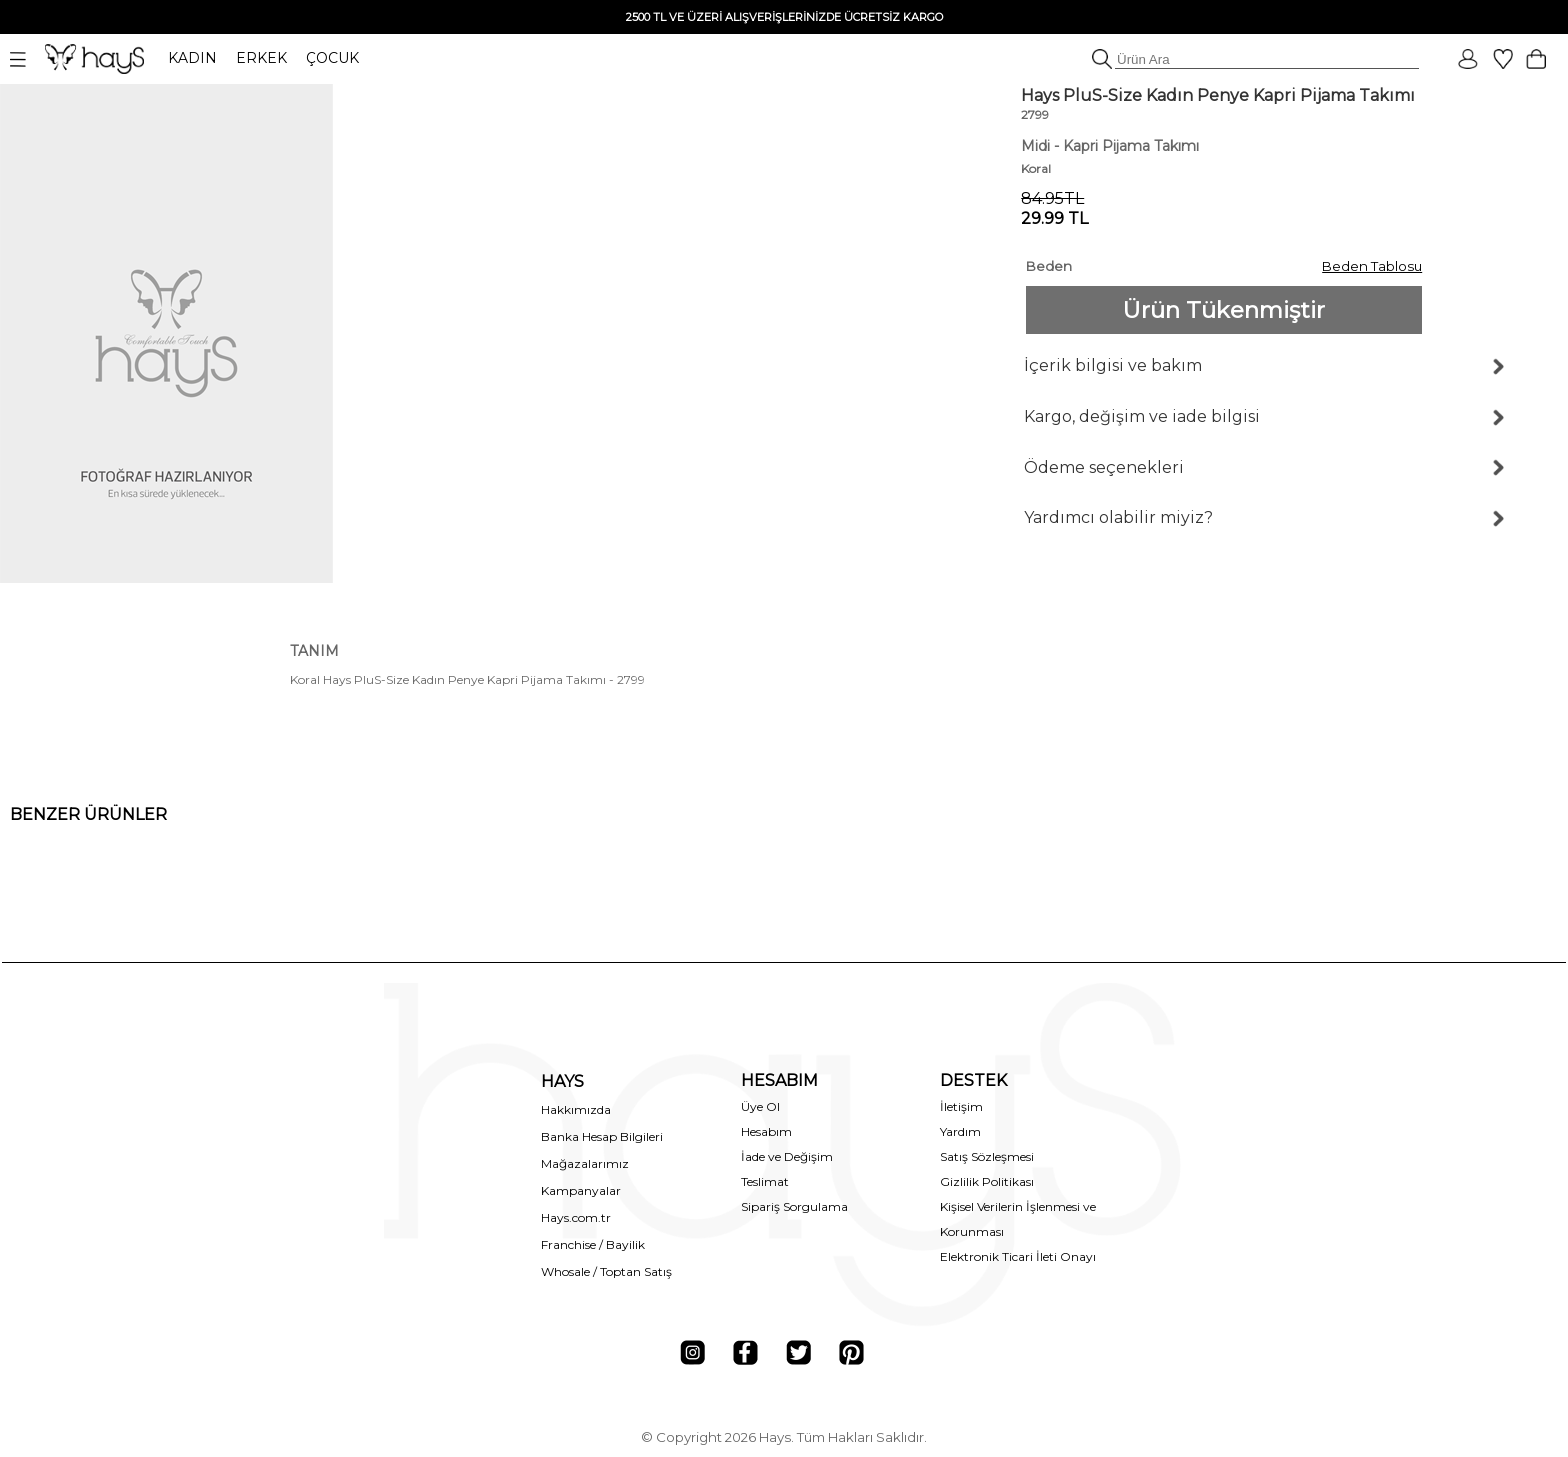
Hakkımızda (576, 1109)
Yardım (960, 1131)
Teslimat (765, 1181)
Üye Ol (760, 1106)
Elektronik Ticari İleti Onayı (1018, 1256)
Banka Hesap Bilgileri (602, 1136)
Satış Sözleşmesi (987, 1156)
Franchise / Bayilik (593, 1244)
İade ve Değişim (787, 1156)
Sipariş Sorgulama (794, 1206)
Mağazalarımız (585, 1163)
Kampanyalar (581, 1190)
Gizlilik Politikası (987, 1181)
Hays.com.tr (576, 1217)
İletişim (961, 1106)
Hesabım (766, 1131)
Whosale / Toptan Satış (606, 1271)
